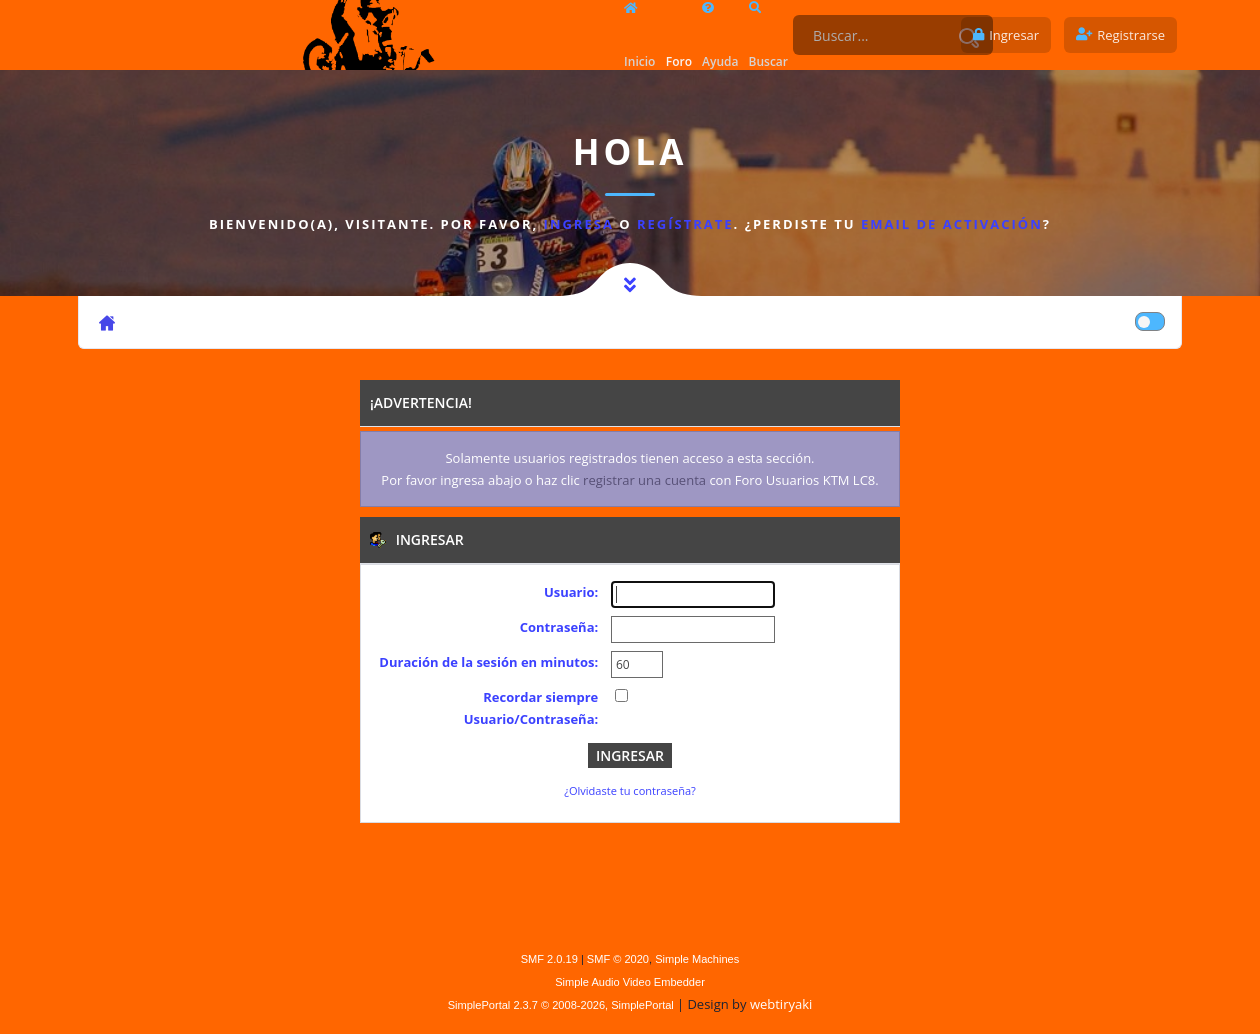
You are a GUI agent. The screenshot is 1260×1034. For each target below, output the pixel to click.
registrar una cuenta (644, 480)
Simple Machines (697, 959)
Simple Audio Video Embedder (630, 982)
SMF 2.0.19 (549, 959)
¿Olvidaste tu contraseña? (630, 790)
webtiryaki (781, 1004)
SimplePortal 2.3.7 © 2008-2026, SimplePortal (561, 1005)
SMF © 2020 (618, 959)
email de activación (952, 224)
